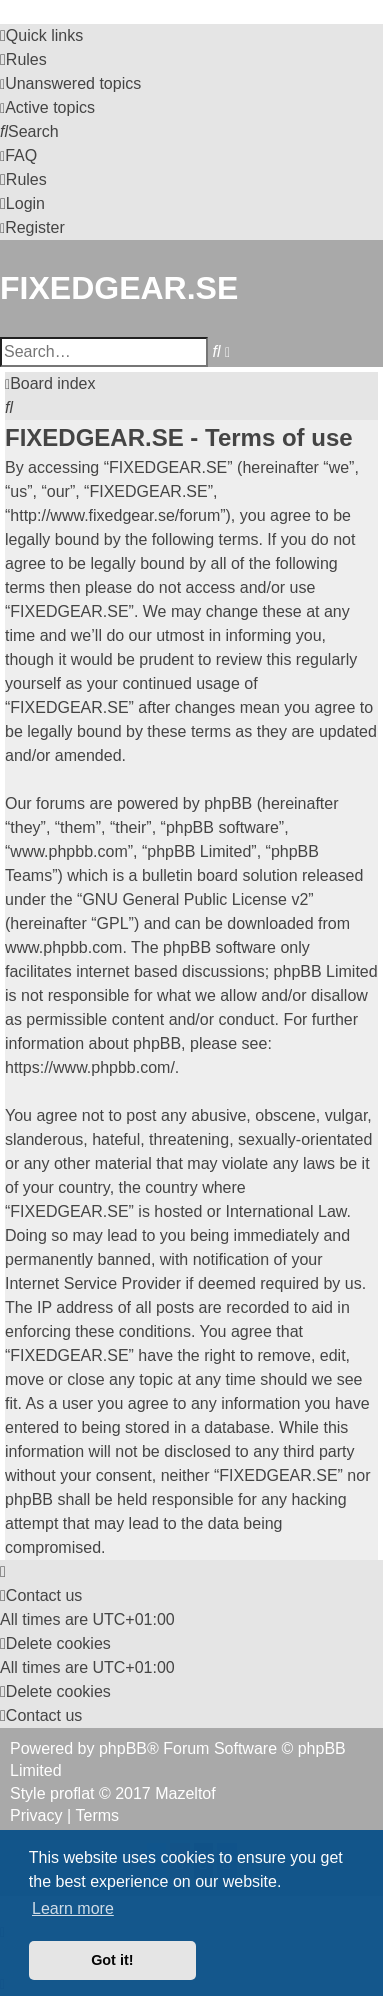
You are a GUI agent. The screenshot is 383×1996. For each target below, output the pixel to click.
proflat (72, 1793)
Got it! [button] (112, 1960)
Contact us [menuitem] (41, 1595)
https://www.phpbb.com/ (90, 1067)
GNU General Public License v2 (195, 899)
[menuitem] (23, 60)
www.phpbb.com (63, 947)
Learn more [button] (73, 1908)
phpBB (123, 1748)
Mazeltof (185, 1793)
